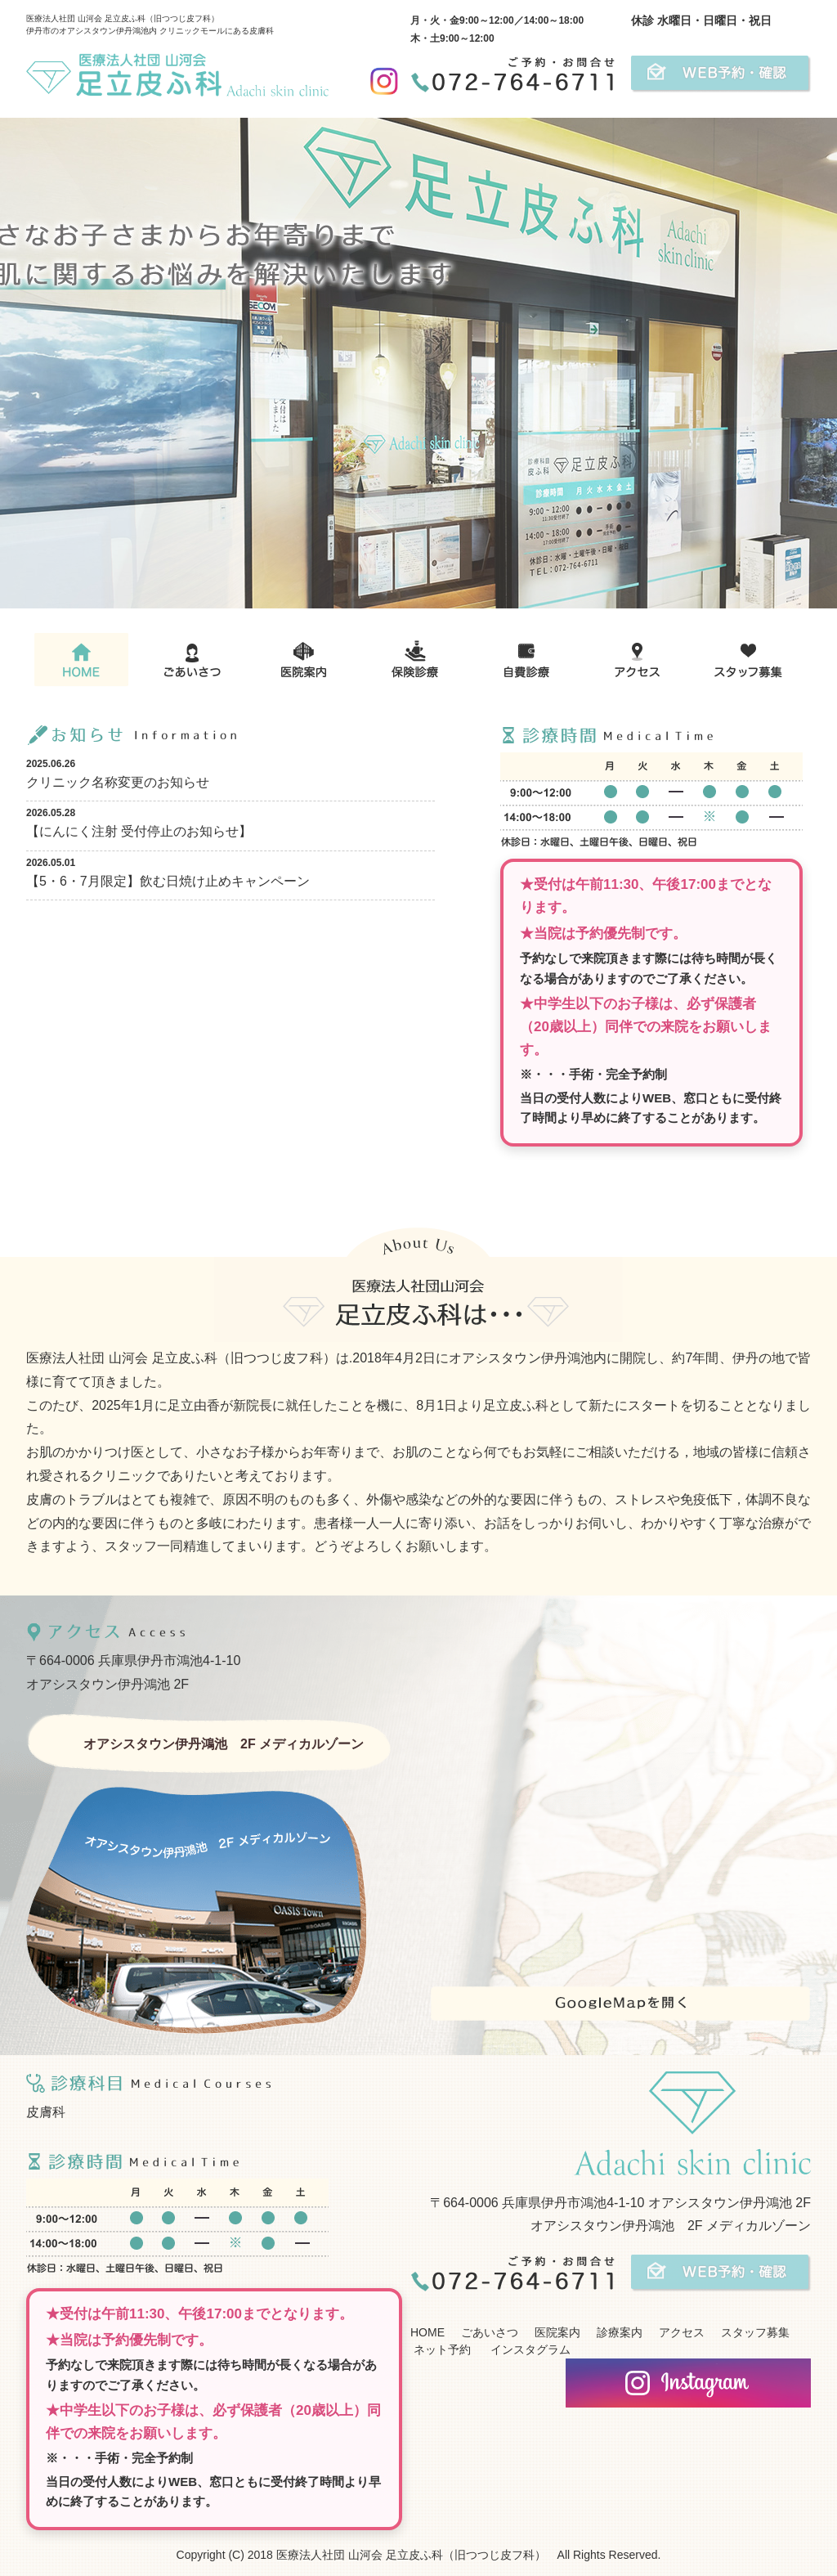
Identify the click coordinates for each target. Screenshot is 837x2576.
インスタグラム (529, 2349)
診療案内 (619, 2332)
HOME (427, 2332)
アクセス (682, 2332)
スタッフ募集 (755, 2332)
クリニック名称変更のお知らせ (117, 782)
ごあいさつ (489, 2332)
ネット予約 (440, 2349)
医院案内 (557, 2332)
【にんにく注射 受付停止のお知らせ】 (139, 831)
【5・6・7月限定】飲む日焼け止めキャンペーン (168, 881)
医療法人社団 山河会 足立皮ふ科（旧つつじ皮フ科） (411, 2554)
